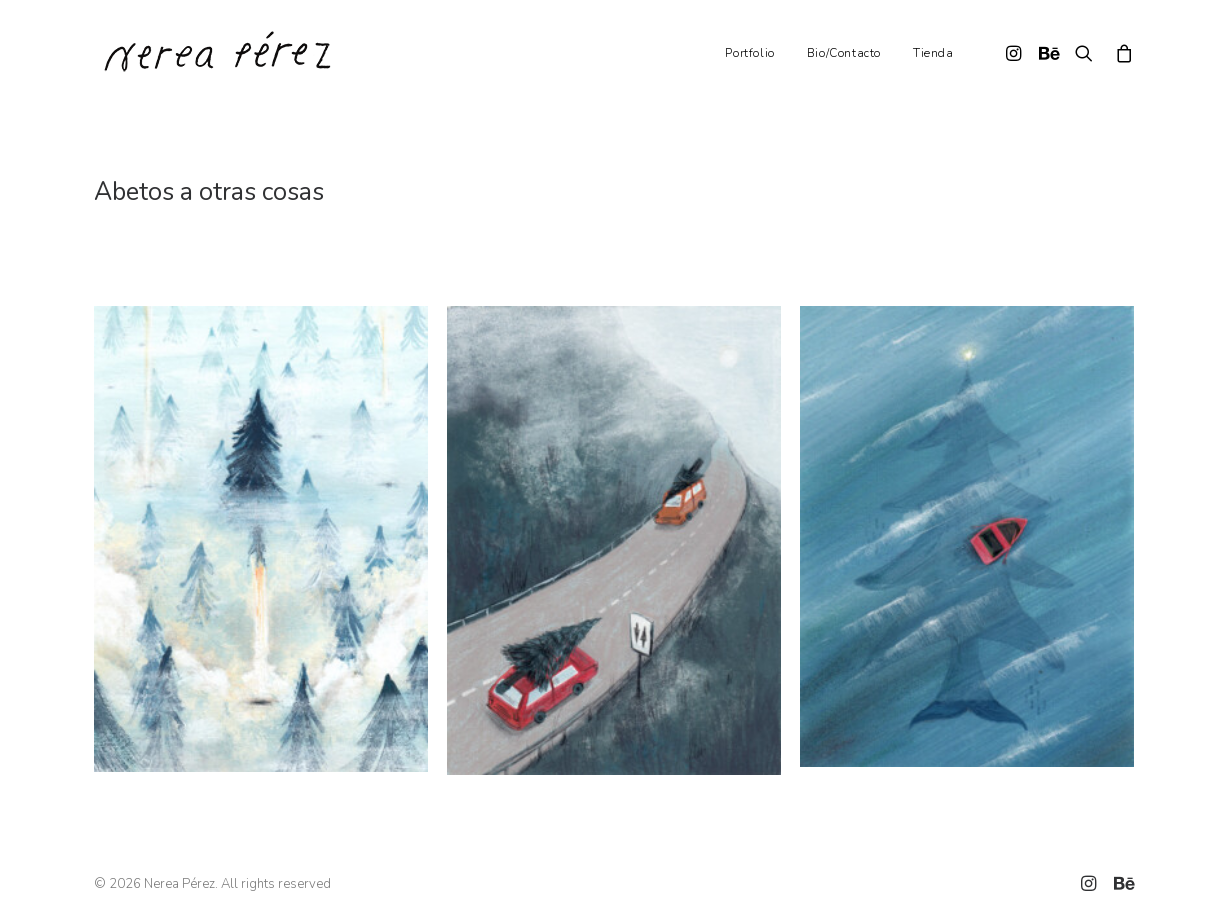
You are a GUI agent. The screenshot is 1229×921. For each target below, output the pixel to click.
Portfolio (749, 53)
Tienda (933, 53)
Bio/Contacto (844, 53)
